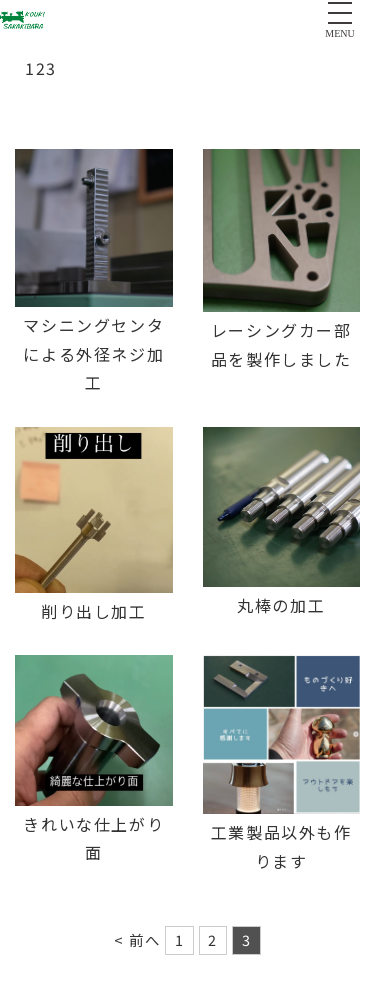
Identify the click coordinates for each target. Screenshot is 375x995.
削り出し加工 (94, 611)
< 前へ (137, 939)
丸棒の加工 (281, 605)
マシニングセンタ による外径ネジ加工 (93, 354)
